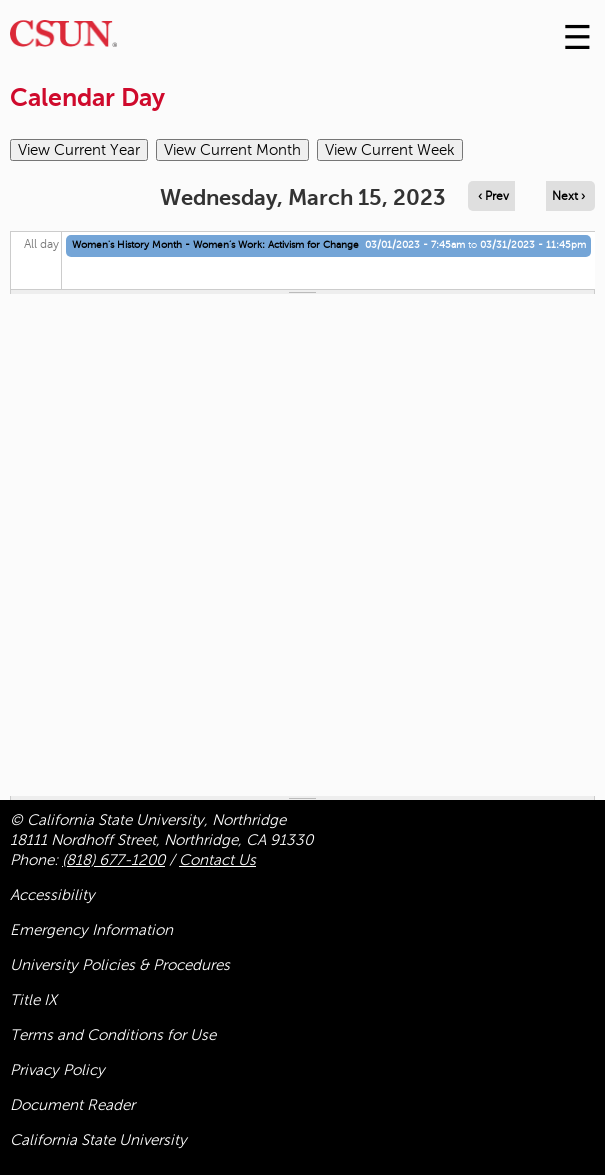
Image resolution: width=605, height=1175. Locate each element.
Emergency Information (91, 930)
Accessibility (52, 895)
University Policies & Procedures (120, 965)
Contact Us (217, 860)
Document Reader (72, 1105)
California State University (98, 1140)
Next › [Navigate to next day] (568, 196)
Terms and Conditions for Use (113, 1035)
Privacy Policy (57, 1070)
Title (33, 1000)
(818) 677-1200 (113, 860)
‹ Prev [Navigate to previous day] (493, 196)
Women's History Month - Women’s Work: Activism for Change (215, 244)
